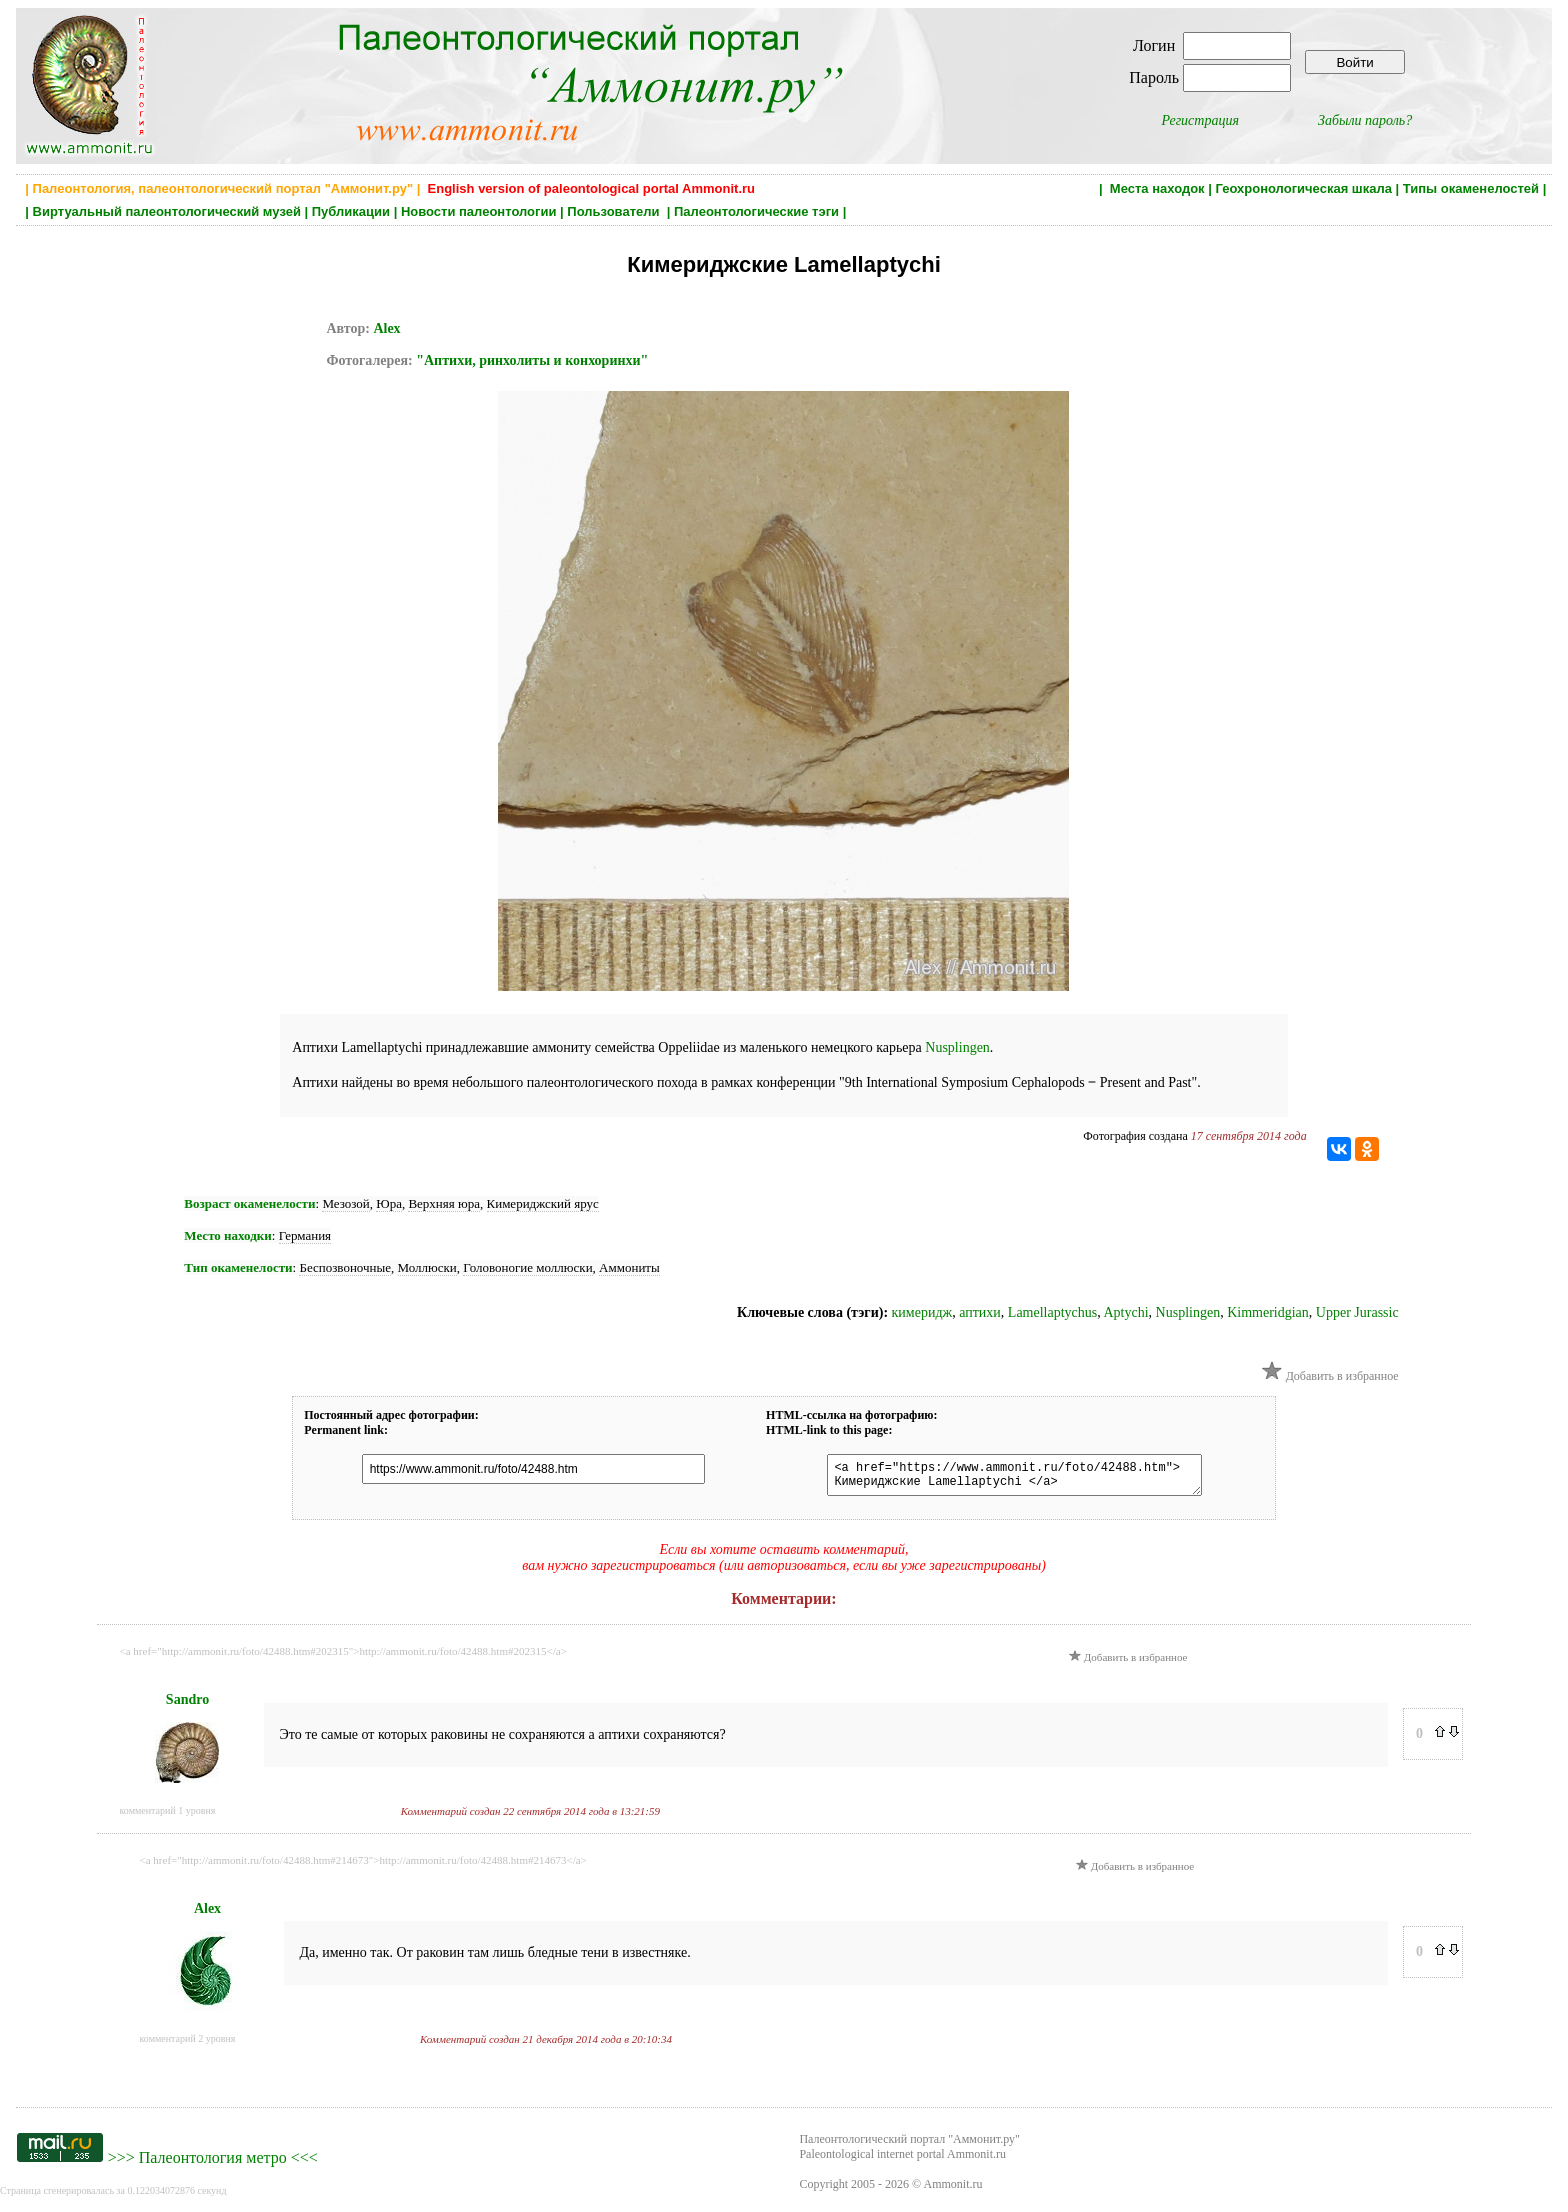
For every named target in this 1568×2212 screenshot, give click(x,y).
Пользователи (615, 211)
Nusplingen (957, 1047)
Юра (389, 1203)
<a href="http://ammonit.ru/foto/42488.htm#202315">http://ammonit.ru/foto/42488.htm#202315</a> (343, 1657)
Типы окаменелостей (1471, 188)
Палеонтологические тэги (756, 211)
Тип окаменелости (238, 1267)
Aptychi (1126, 1312)
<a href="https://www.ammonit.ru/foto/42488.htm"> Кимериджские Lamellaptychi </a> (1004, 1478)
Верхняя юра (444, 1203)
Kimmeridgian (1268, 1312)
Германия (305, 1235)
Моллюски (427, 1267)
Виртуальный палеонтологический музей (167, 211)
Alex (386, 328)
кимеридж (922, 1312)
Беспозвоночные (345, 1267)
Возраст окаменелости (249, 1203)
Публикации (351, 211)
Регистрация (1200, 120)
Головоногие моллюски (527, 1267)
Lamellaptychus (1052, 1312)
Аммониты (629, 1267)
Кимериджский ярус (543, 1203)
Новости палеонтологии (479, 211)
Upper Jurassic (1357, 1312)
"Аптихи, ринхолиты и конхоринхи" (532, 360)
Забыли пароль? (1365, 120)
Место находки (227, 1235)
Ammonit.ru (953, 2190)
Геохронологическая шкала (1303, 188)
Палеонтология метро (213, 2163)
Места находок (1157, 188)
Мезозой (345, 1203)
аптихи (980, 1312)
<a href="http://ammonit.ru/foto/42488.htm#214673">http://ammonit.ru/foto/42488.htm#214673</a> (363, 1866)
